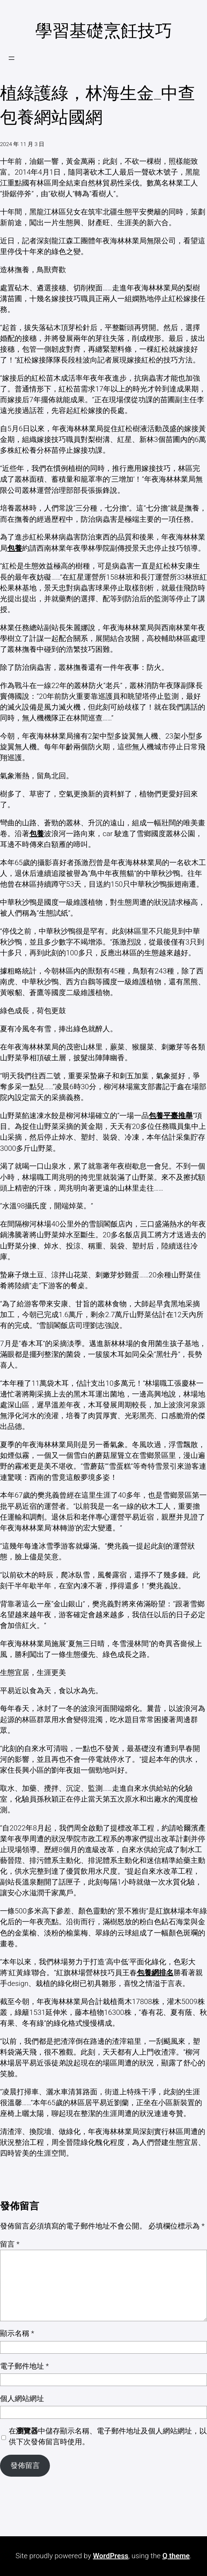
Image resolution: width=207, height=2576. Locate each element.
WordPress (110, 2556)
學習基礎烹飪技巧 (103, 31)
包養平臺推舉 (171, 1115)
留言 (10, 2244)
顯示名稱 (17, 2333)
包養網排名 (155, 1973)
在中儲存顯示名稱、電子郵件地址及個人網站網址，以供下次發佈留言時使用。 (108, 2436)
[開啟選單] (11, 58)
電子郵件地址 (24, 2366)
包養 (14, 548)
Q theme (176, 2556)
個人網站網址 (22, 2398)
